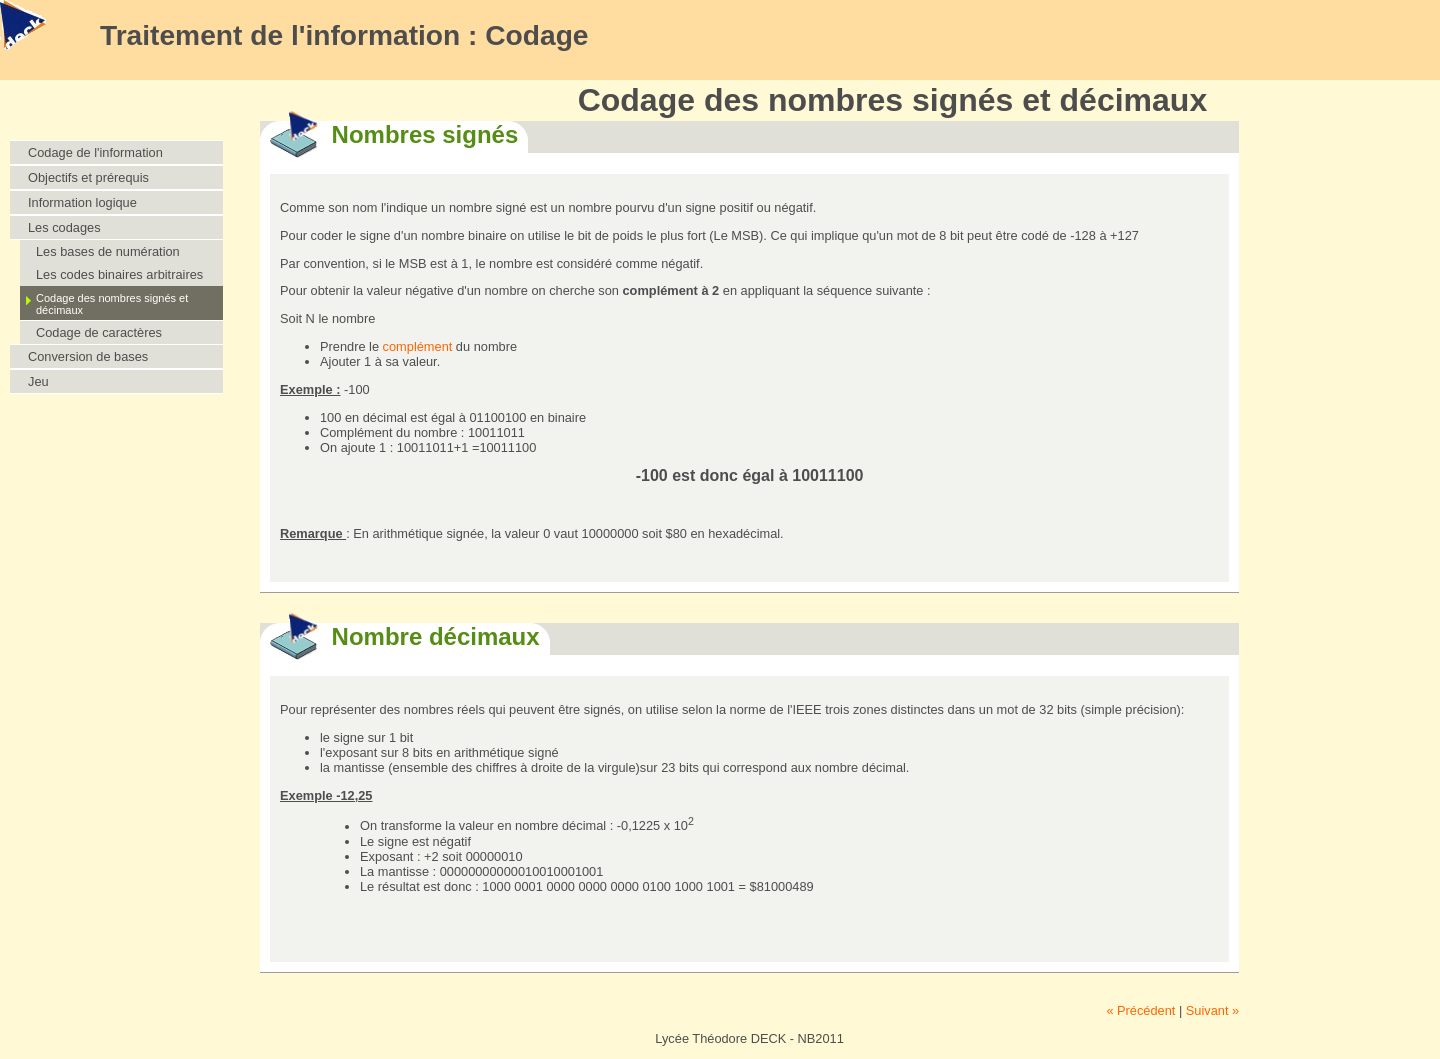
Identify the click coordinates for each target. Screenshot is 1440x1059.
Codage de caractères (99, 332)
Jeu (38, 381)
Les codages (64, 227)
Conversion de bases (88, 356)
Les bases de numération (108, 251)
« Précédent (1140, 1010)
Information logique (82, 202)
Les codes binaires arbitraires (119, 274)
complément (418, 346)
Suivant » (1212, 1010)
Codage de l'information (95, 152)
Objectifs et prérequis (88, 177)
